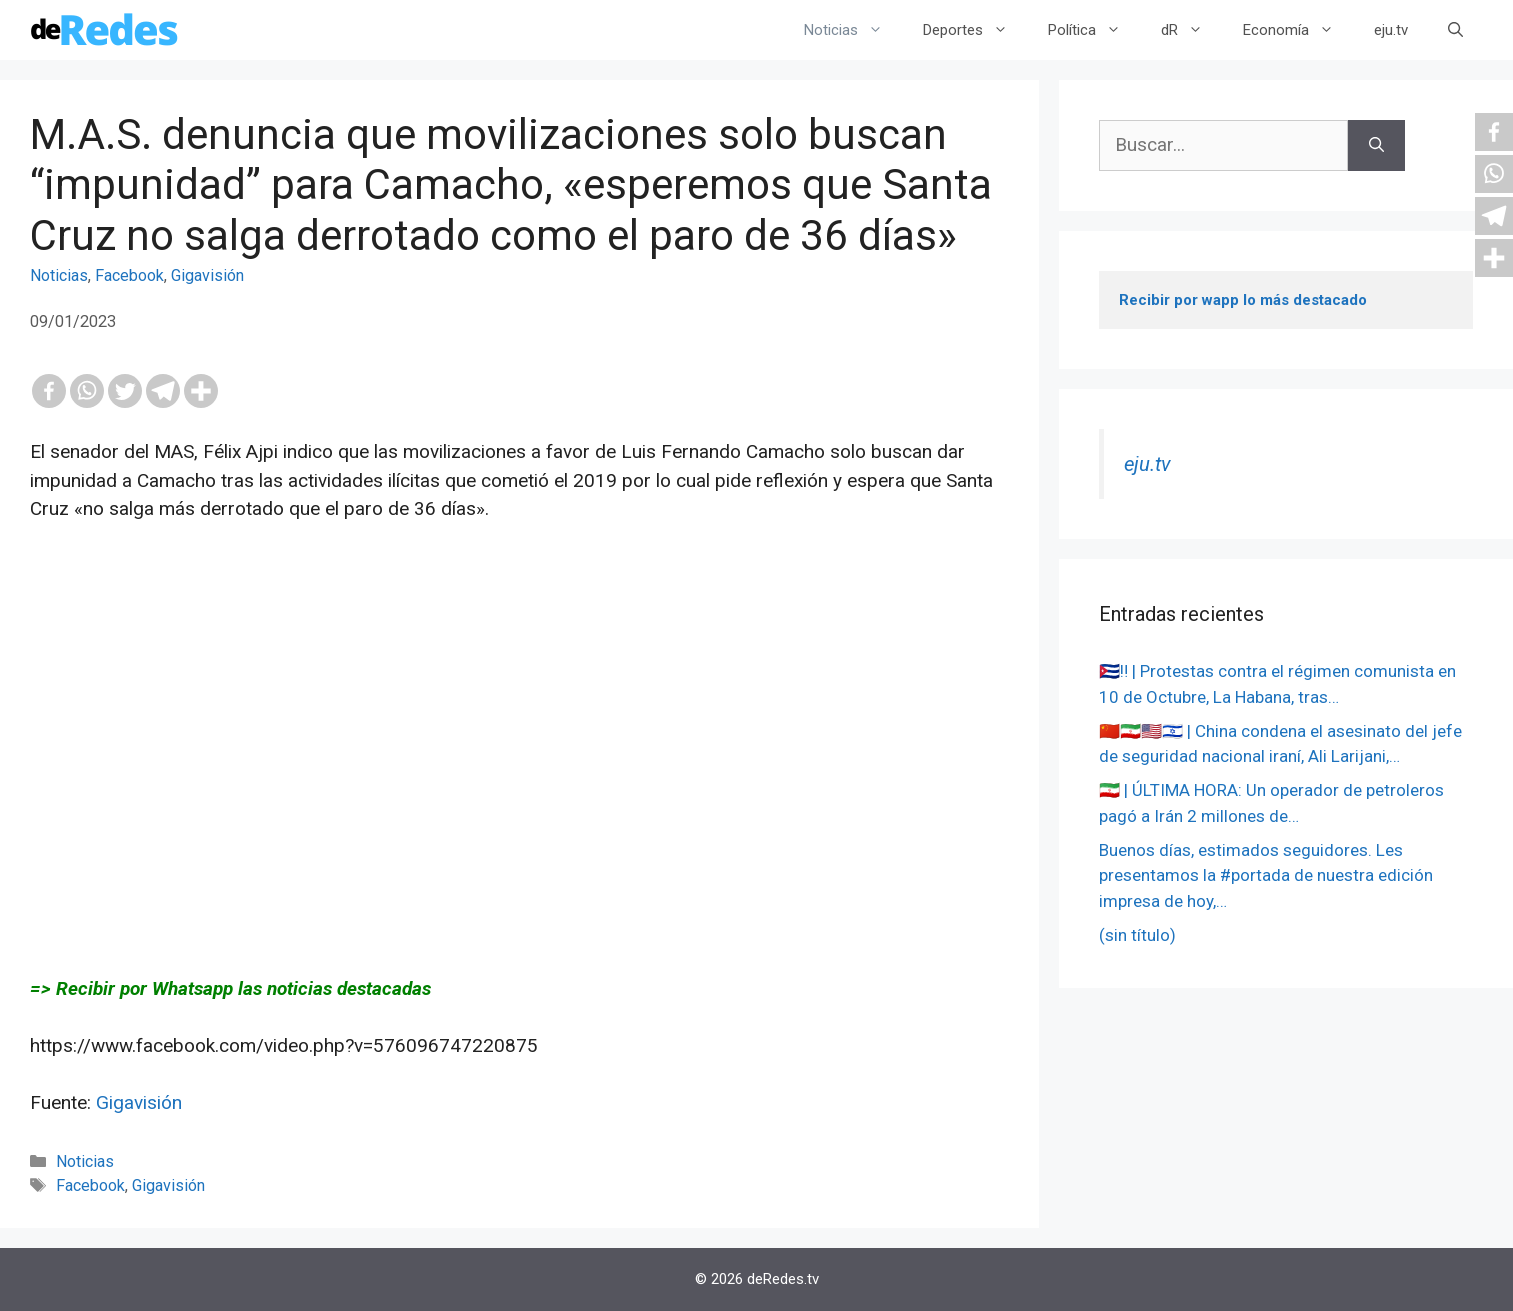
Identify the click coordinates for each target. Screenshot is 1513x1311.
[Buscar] (1376, 145)
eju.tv (1391, 30)
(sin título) (1137, 935)
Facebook (129, 275)
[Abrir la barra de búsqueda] (1455, 30)
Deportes (975, 30)
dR (1192, 30)
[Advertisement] (519, 749)
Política (1094, 30)
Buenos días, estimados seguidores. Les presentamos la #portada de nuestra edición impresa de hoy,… (1266, 875)
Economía (1298, 30)
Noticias (853, 30)
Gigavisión (207, 275)
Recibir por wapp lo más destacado (1243, 300)
